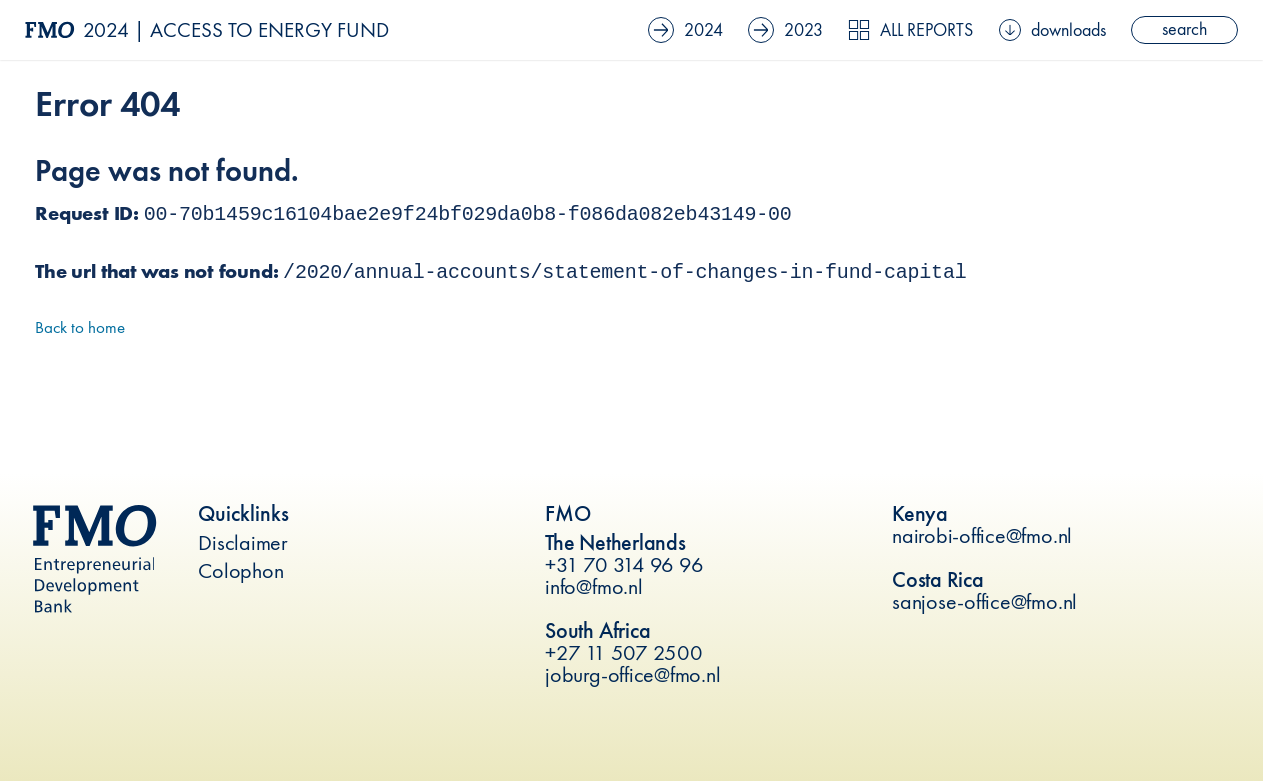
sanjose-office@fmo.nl (984, 601)
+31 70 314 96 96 (624, 564)
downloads (1052, 30)
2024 (685, 30)
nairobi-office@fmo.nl (982, 535)
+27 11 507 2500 (623, 652)
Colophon (240, 570)
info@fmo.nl (593, 586)
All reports (910, 30)
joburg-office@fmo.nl (632, 674)
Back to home (80, 327)
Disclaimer (243, 542)
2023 (785, 30)
